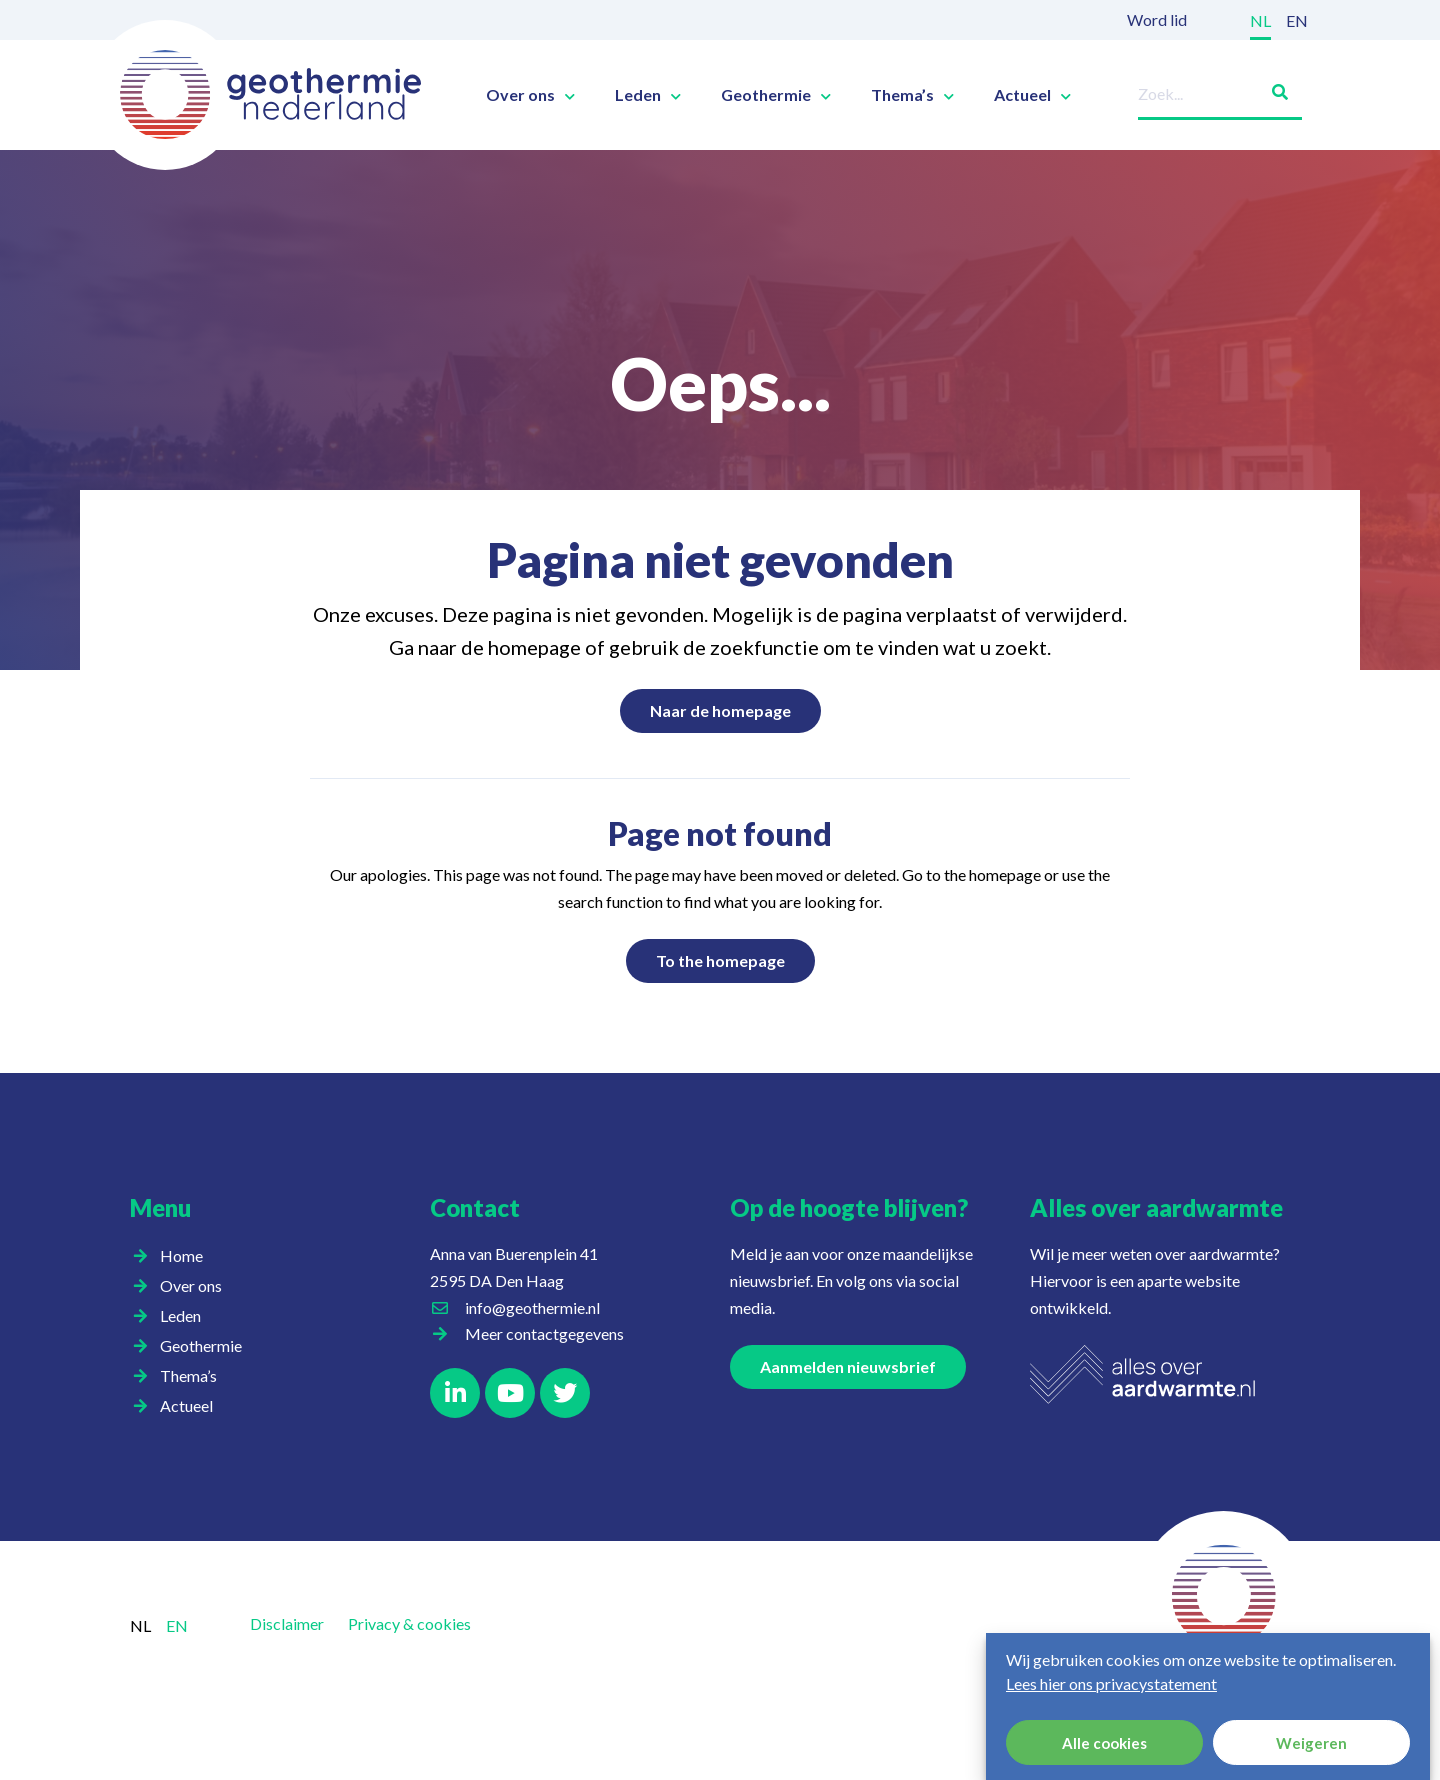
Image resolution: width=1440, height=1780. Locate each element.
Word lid (1157, 19)
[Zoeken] (1272, 88)
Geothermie (776, 95)
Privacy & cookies (409, 1623)
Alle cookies (1104, 1743)
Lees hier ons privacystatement (1111, 1683)
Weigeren (1311, 1743)
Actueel (1032, 95)
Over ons (530, 95)
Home (181, 1255)
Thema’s (912, 95)
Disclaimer (287, 1623)
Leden (648, 95)
